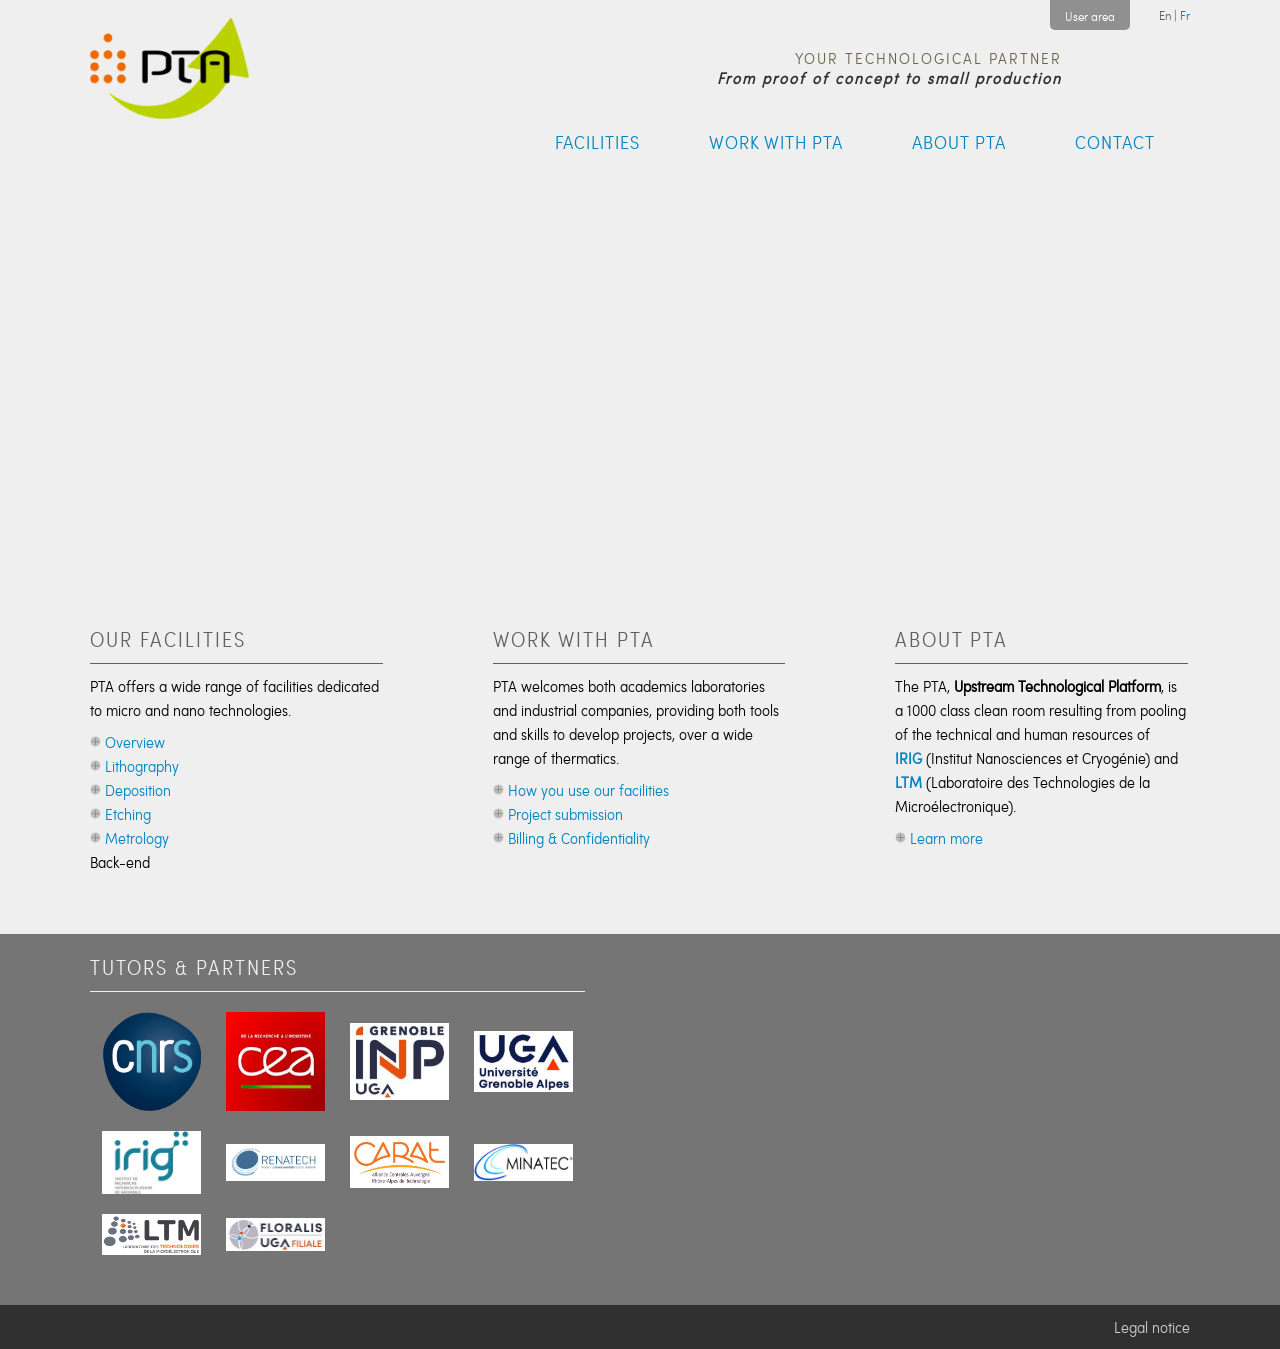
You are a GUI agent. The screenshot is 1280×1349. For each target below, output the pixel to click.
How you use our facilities (588, 790)
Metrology (137, 838)
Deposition (138, 790)
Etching (128, 814)
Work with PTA (776, 142)
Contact (1115, 142)
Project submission (565, 814)
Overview (135, 742)
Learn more (946, 838)
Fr (1185, 15)
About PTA (959, 142)
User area (1090, 16)
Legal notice (1152, 1327)
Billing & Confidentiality (579, 838)
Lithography (142, 766)
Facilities (597, 142)
